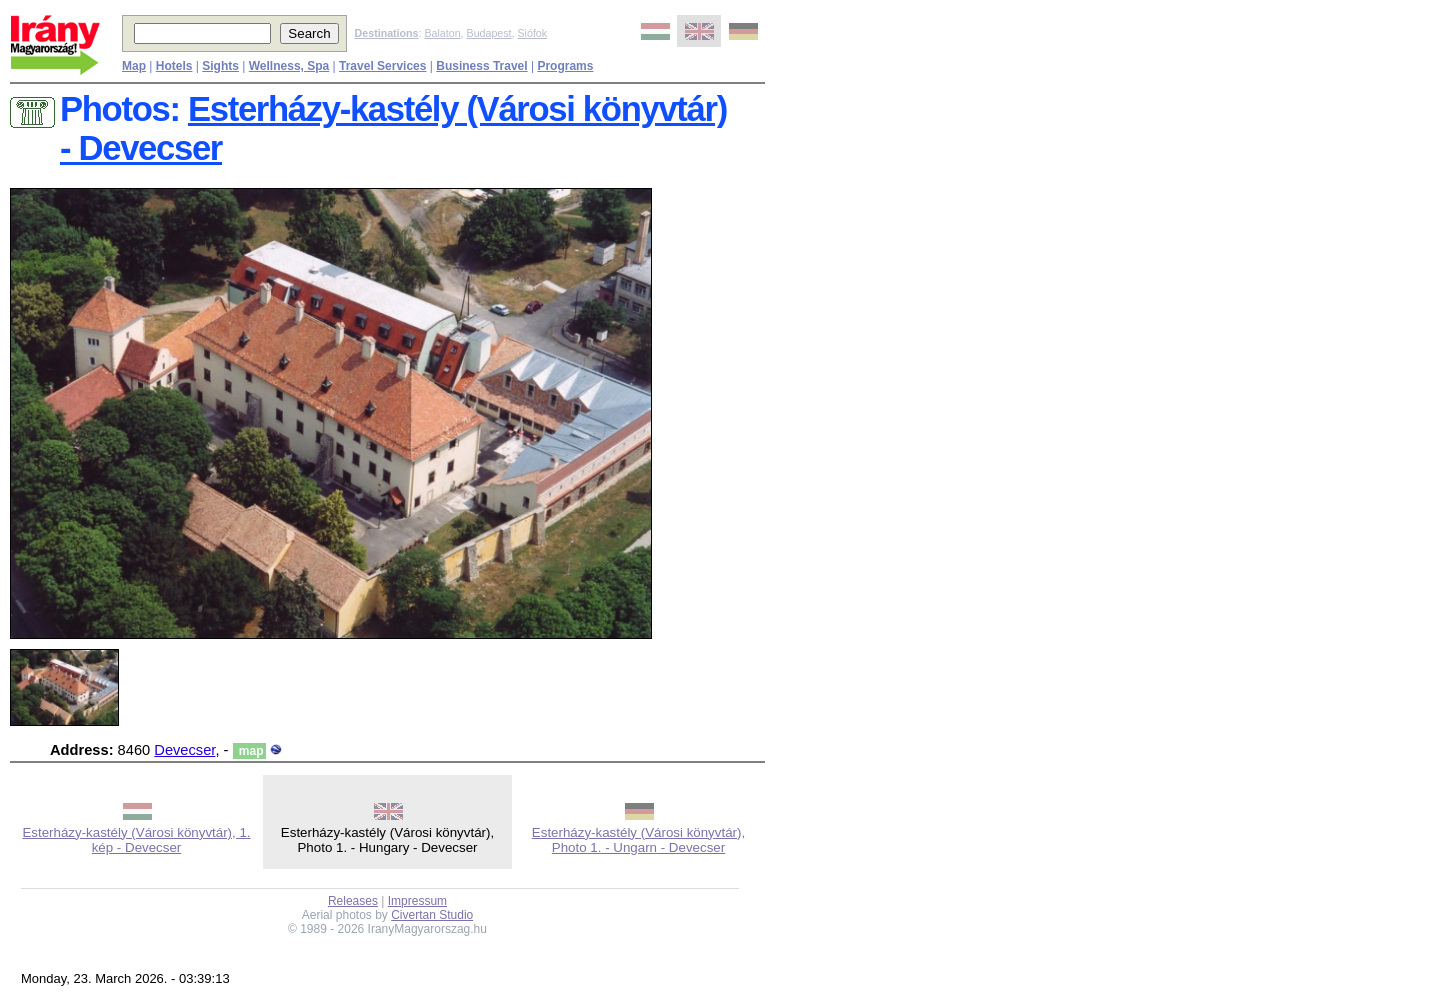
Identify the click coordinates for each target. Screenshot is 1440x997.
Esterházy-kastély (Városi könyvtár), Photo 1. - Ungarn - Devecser (638, 840)
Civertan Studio (432, 915)
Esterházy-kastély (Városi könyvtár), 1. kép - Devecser (136, 840)
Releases (353, 901)
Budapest (489, 33)
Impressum (417, 901)
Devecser (184, 750)
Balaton (442, 33)
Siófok (532, 33)
